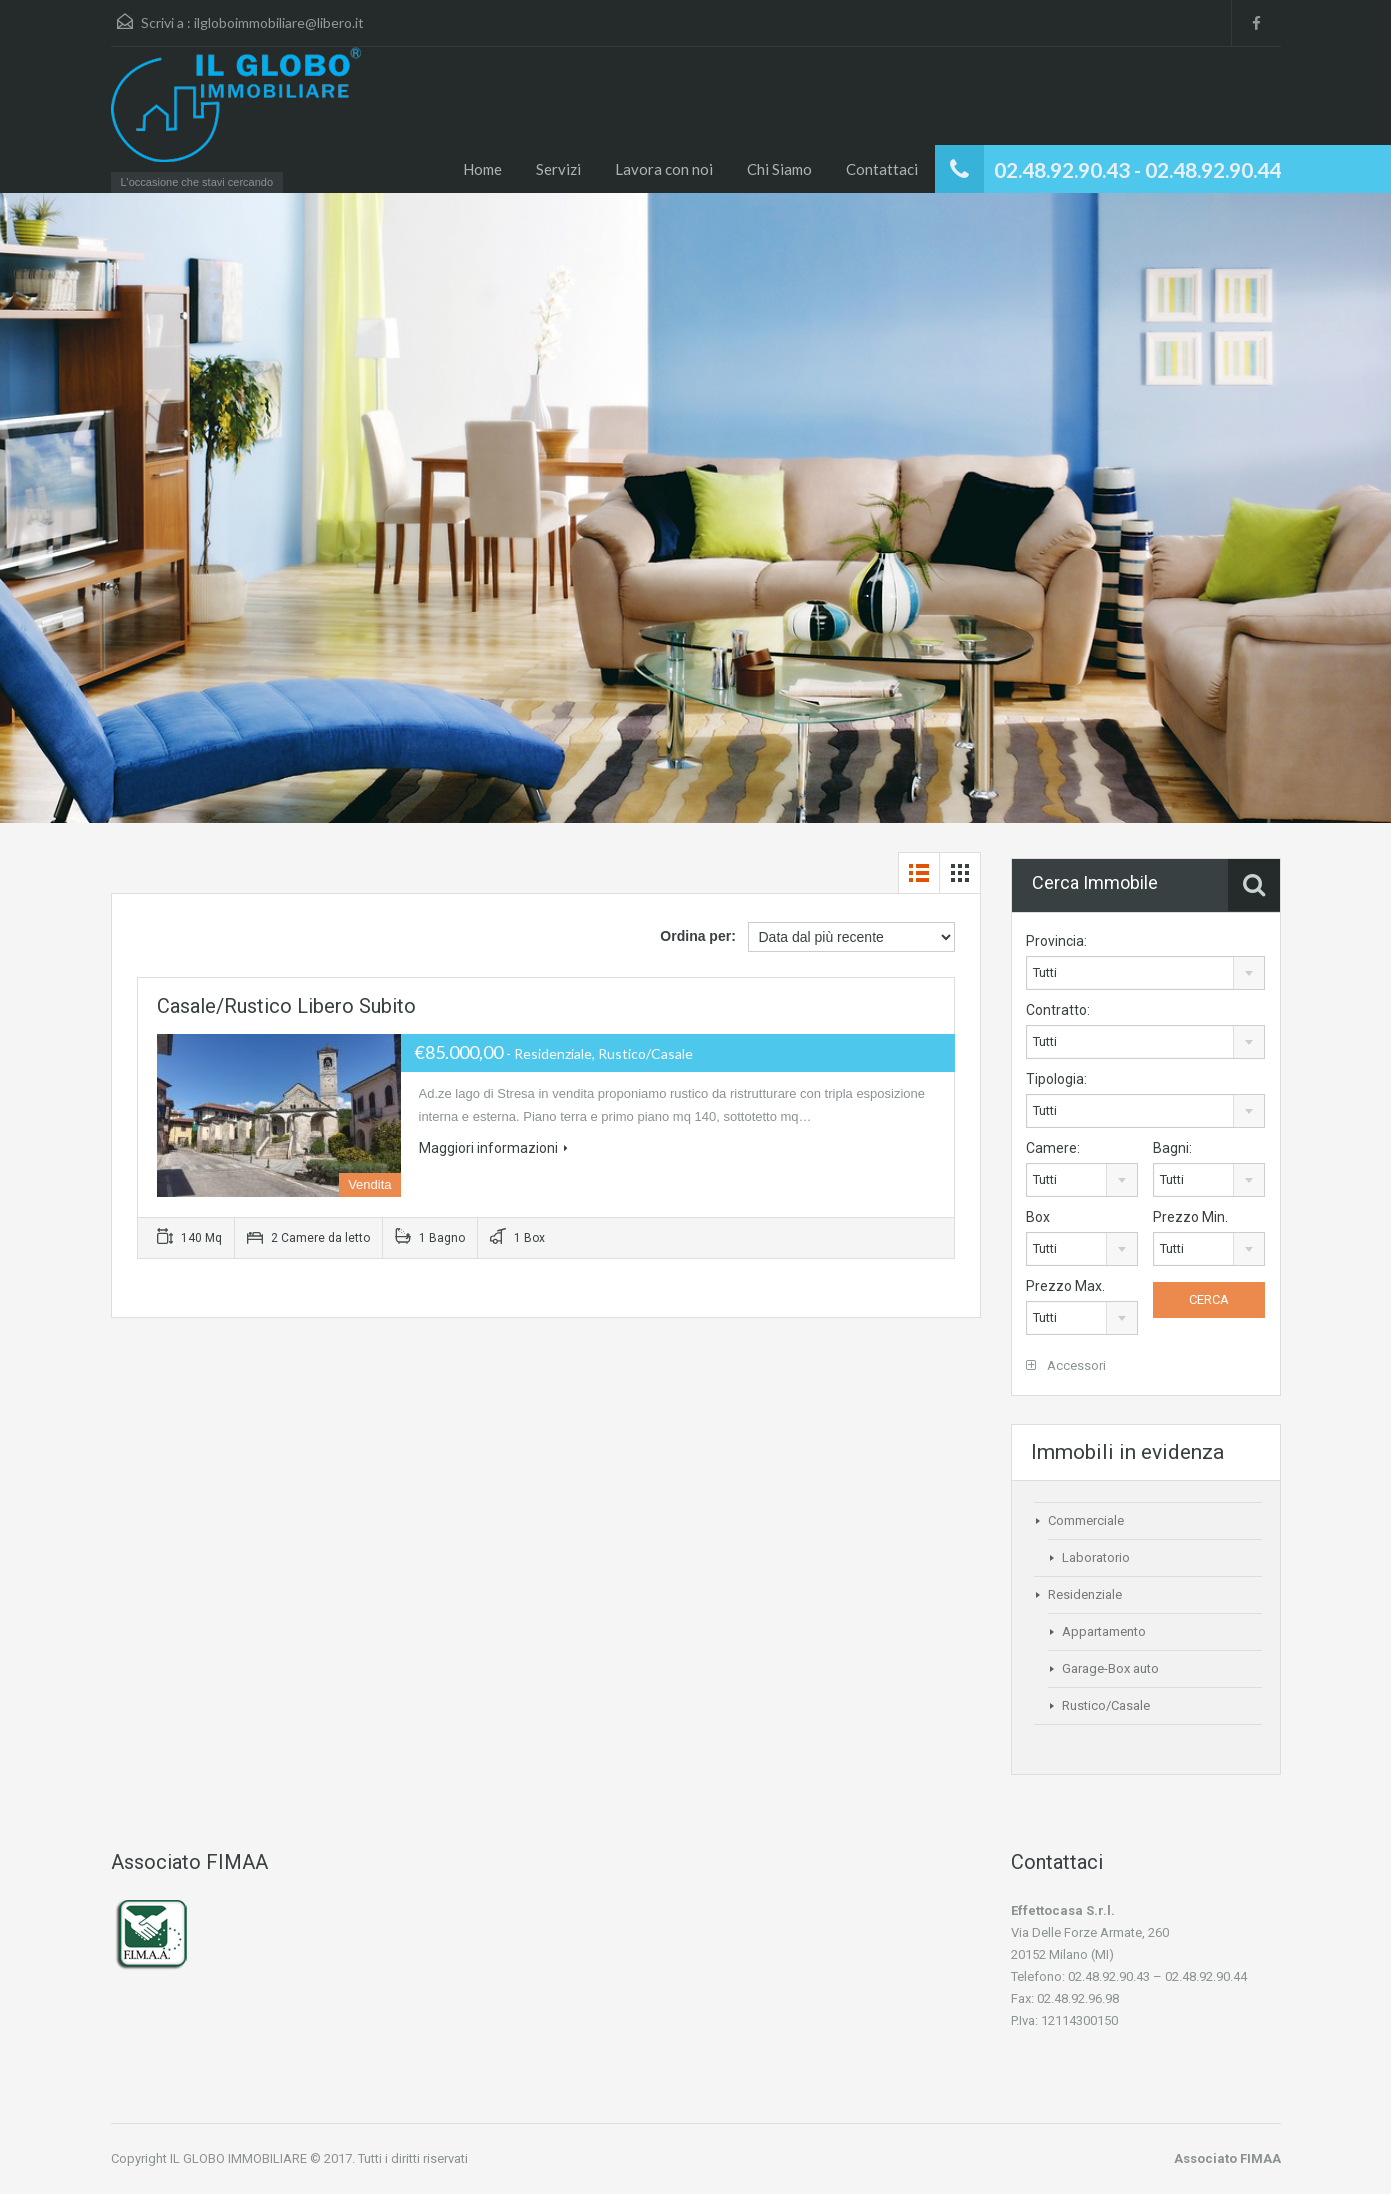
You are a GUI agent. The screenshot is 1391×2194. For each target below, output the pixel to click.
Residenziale (1085, 1594)
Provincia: (1056, 941)
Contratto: (1058, 1010)
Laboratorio (1096, 1557)
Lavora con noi (664, 169)
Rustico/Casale (1106, 1705)
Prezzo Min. (1190, 1217)
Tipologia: (1056, 1079)
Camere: (1053, 1148)
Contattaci (882, 169)
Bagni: (1172, 1148)
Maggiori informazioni (493, 1148)
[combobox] (1145, 973)
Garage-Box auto (1110, 1668)
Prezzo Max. (1065, 1286)
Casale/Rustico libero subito (286, 1006)
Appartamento (1104, 1631)
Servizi (558, 169)
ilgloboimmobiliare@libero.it (279, 22)
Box (1038, 1217)
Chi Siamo (779, 169)
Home (482, 169)
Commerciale (1086, 1520)
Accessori (1066, 1365)
